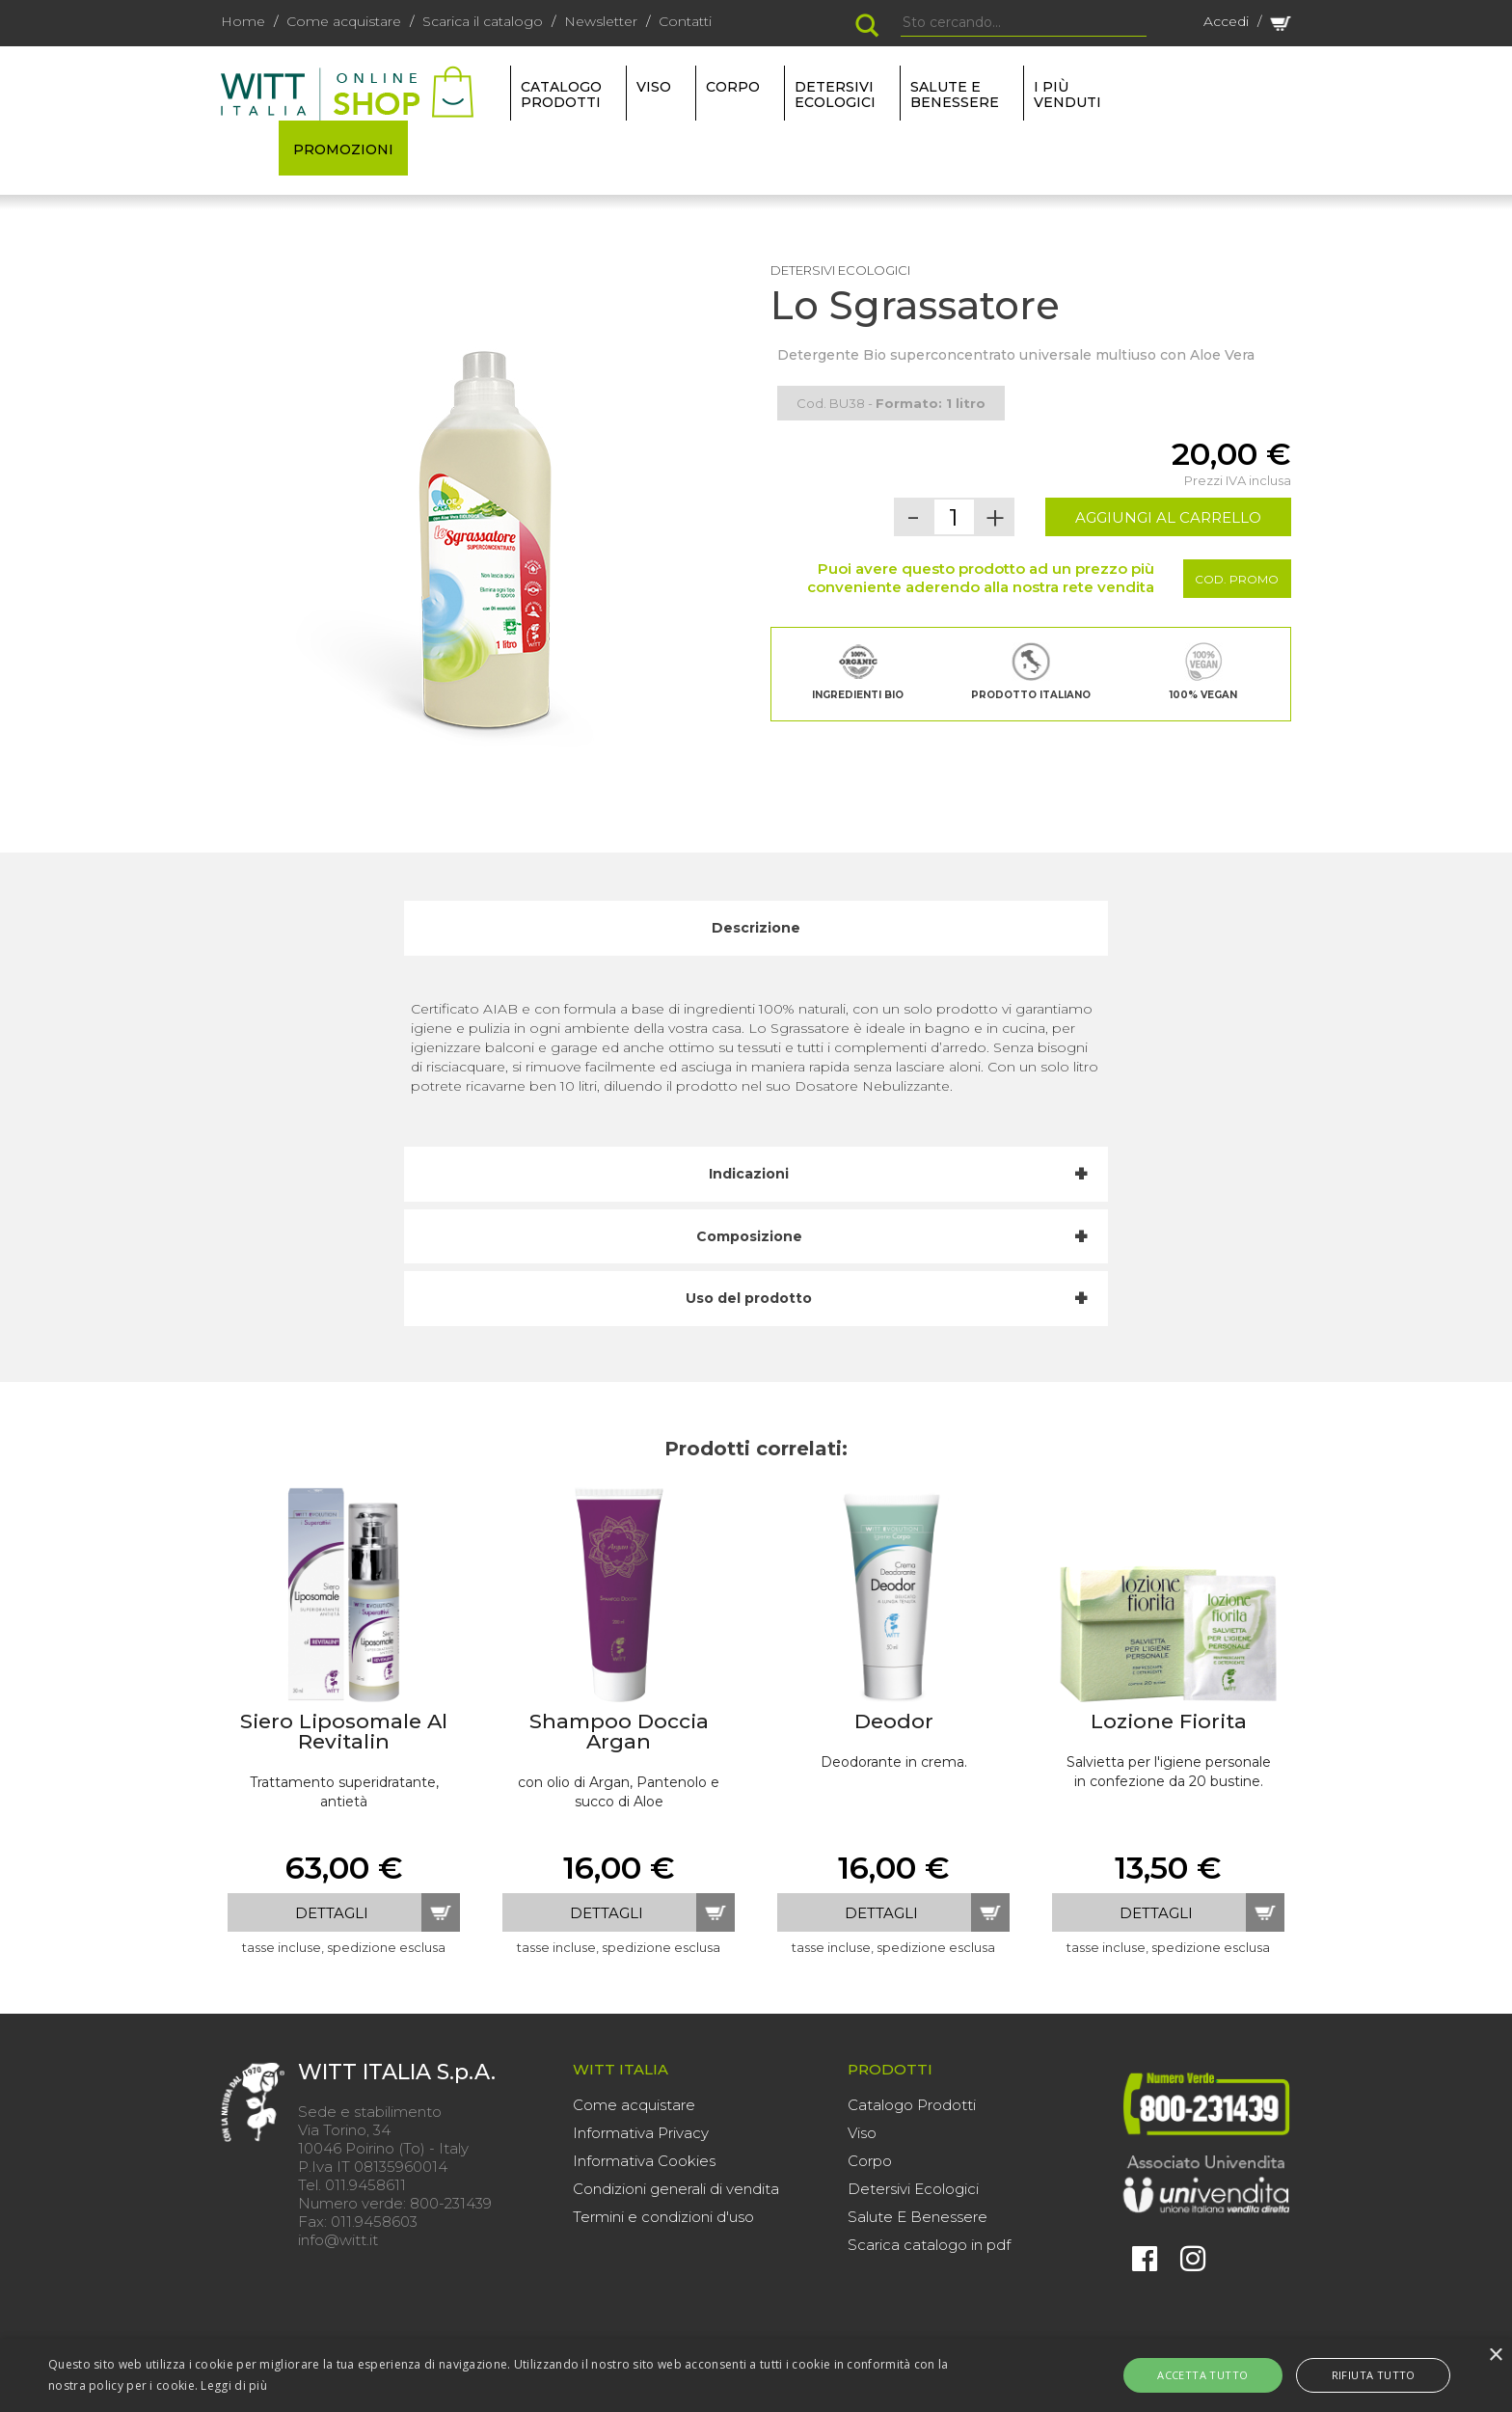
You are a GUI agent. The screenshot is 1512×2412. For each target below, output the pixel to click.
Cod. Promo (1237, 579)
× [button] (1495, 2355)
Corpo (870, 2161)
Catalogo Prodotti (912, 2105)
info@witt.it (338, 2240)
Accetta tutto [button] (1220, 2375)
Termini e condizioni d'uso (663, 2217)
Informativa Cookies (644, 2161)
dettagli (331, 1913)
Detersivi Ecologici (913, 2189)
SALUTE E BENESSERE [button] (954, 94)
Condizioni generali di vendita (676, 2189)
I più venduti (1067, 94)
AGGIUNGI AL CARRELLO (1168, 517)
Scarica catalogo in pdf (929, 2245)
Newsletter (600, 21)
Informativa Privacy (641, 2133)
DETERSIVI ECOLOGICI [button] (835, 94)
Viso (862, 2133)
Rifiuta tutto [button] (1355, 2375)
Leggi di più (234, 2385)
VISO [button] (653, 86)
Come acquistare (343, 21)
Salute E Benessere (917, 2217)
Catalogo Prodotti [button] (561, 94)
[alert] (756, 2375)
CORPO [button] (733, 86)
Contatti (685, 21)
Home (243, 21)
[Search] (1024, 23)
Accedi (1226, 21)
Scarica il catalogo (482, 21)
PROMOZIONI (343, 149)
